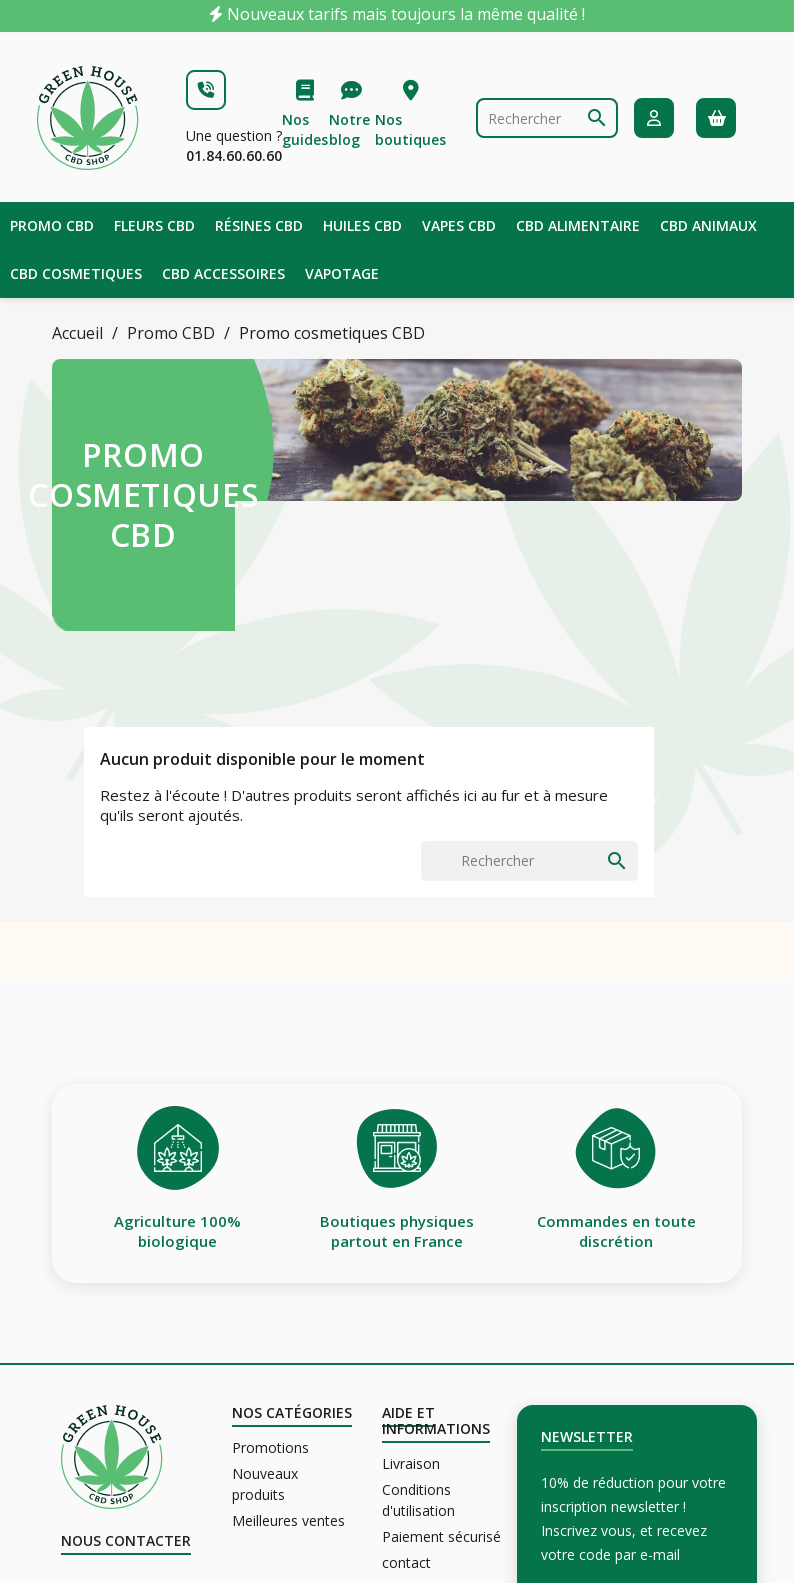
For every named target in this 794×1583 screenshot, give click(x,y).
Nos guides (305, 129)
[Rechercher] (547, 118)
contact (406, 1562)
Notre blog (349, 129)
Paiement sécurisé (441, 1536)
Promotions (270, 1447)
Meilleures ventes (288, 1520)
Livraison (411, 1463)
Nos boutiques (410, 129)
